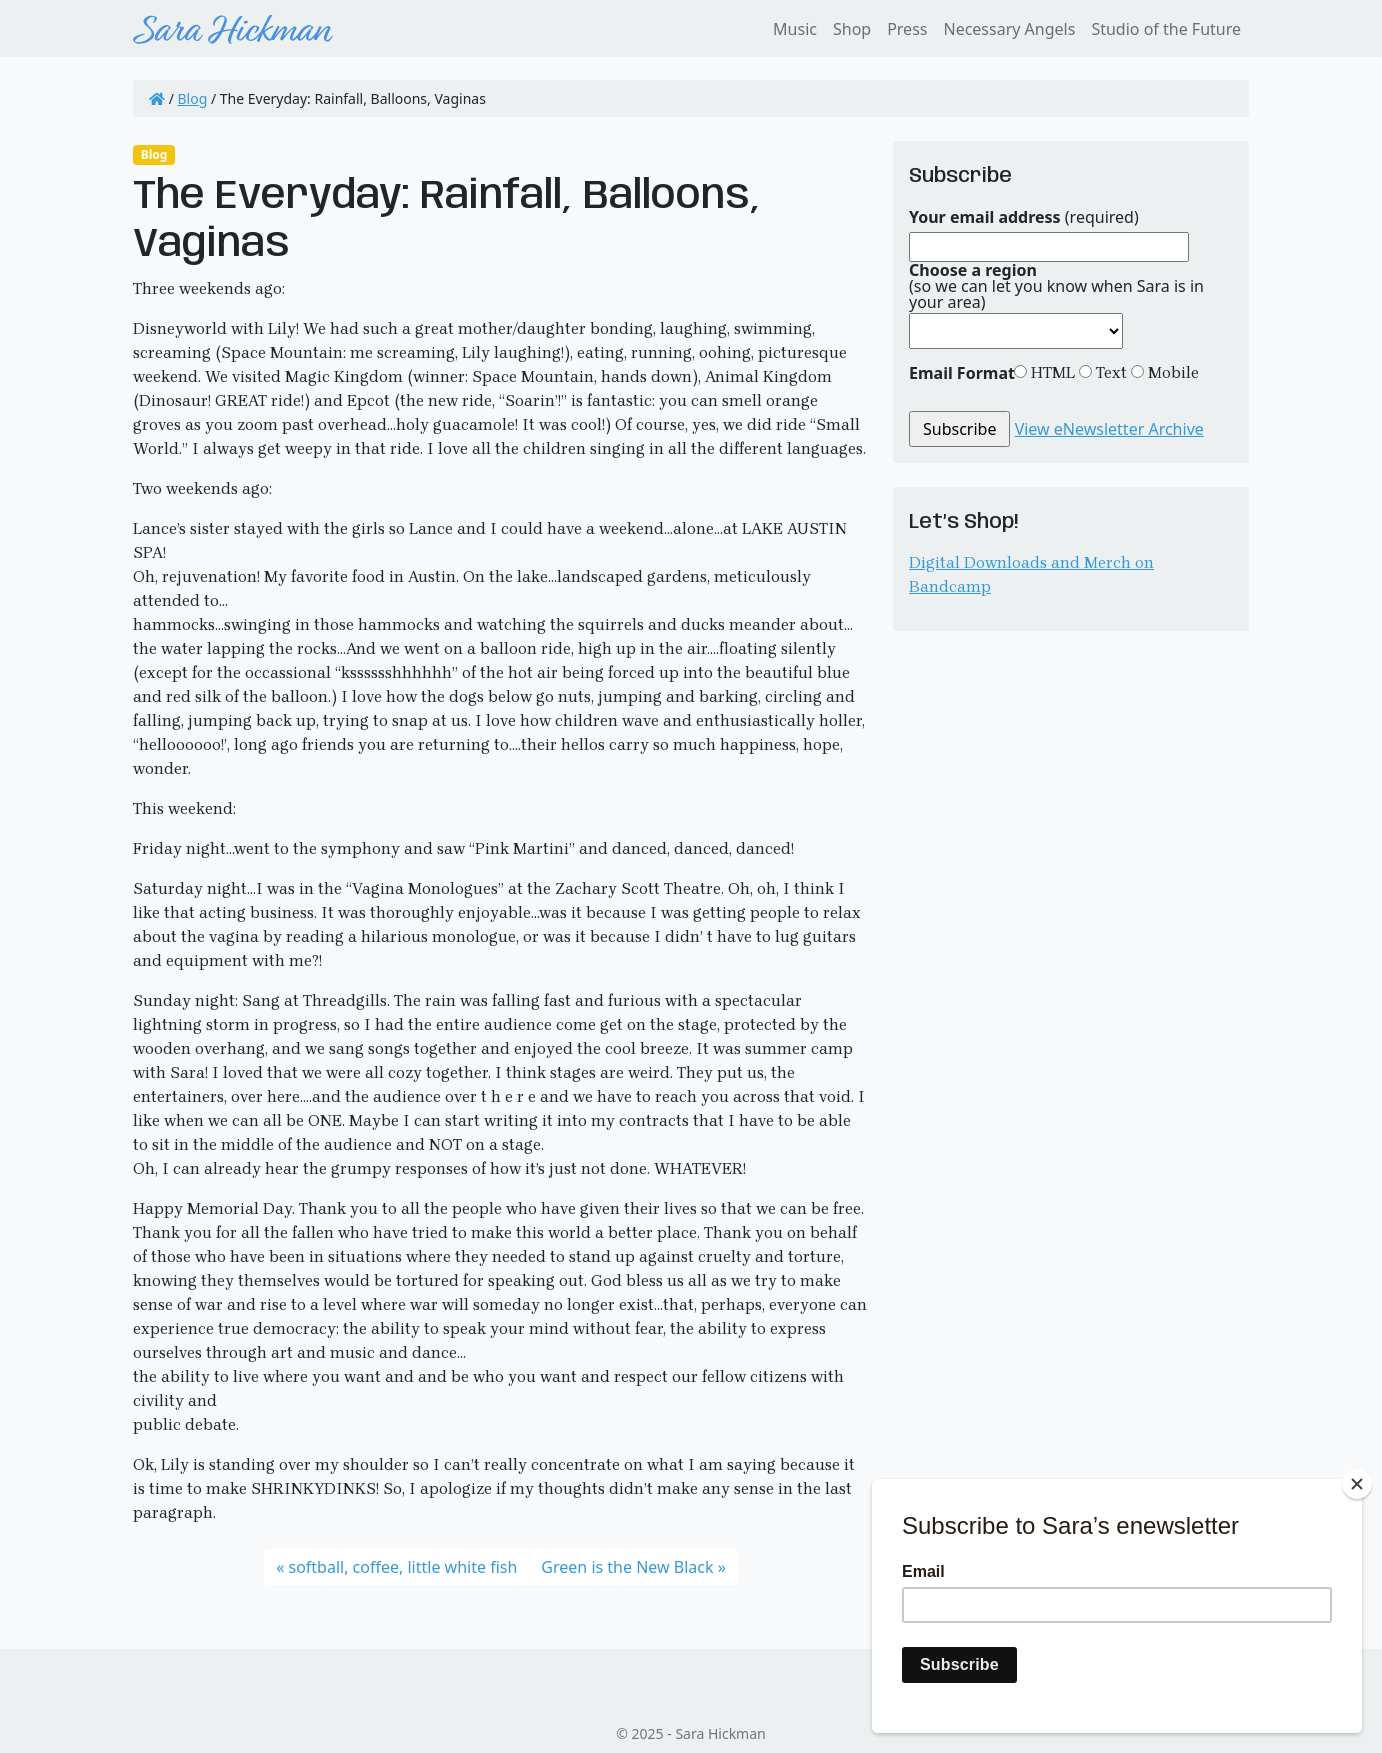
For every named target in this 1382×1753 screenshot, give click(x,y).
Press (907, 29)
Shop (852, 29)
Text (1109, 372)
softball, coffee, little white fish (402, 1567)
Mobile (1171, 372)
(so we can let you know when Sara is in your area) (1056, 286)
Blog (193, 98)
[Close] (1357, 1484)
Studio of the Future (1166, 29)
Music (795, 29)
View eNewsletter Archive (1109, 429)
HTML (1051, 372)
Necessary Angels (1009, 29)
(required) (1024, 217)
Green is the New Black (627, 1567)
